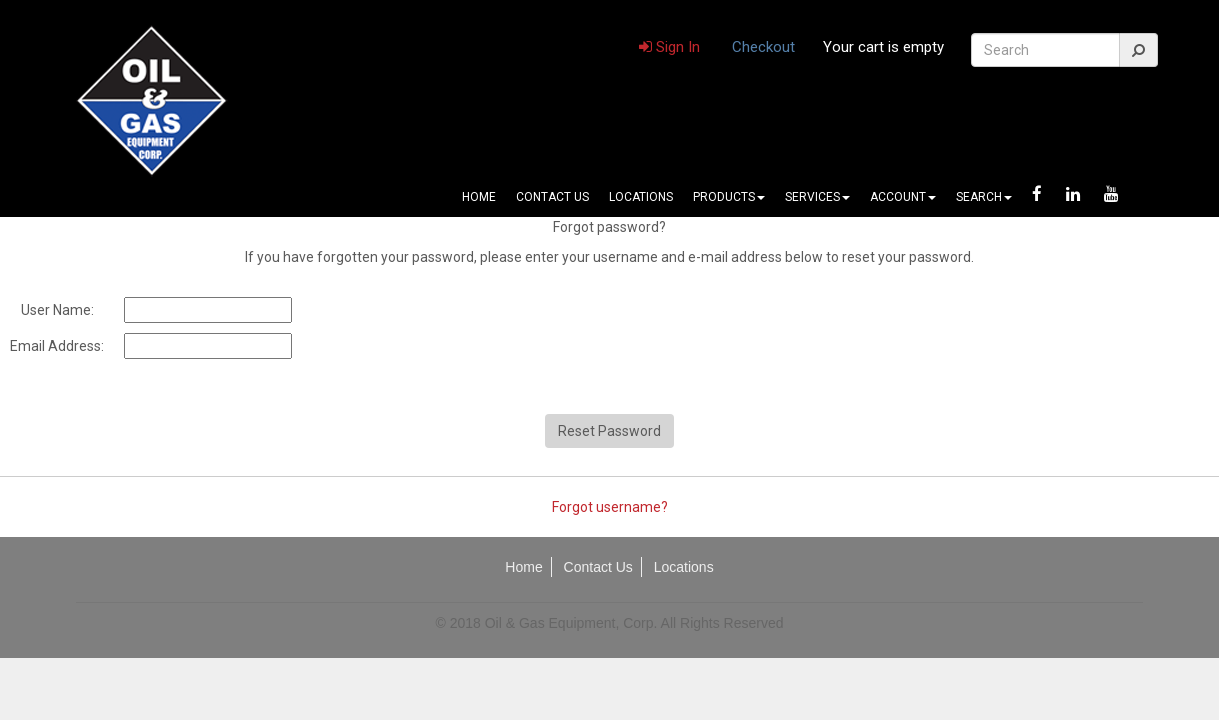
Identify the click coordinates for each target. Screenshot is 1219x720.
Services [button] (817, 197)
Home (479, 197)
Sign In (669, 47)
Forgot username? (610, 507)
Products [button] (729, 197)
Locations (641, 197)
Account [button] (903, 197)
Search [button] (984, 197)
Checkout (763, 47)
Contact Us (552, 197)
